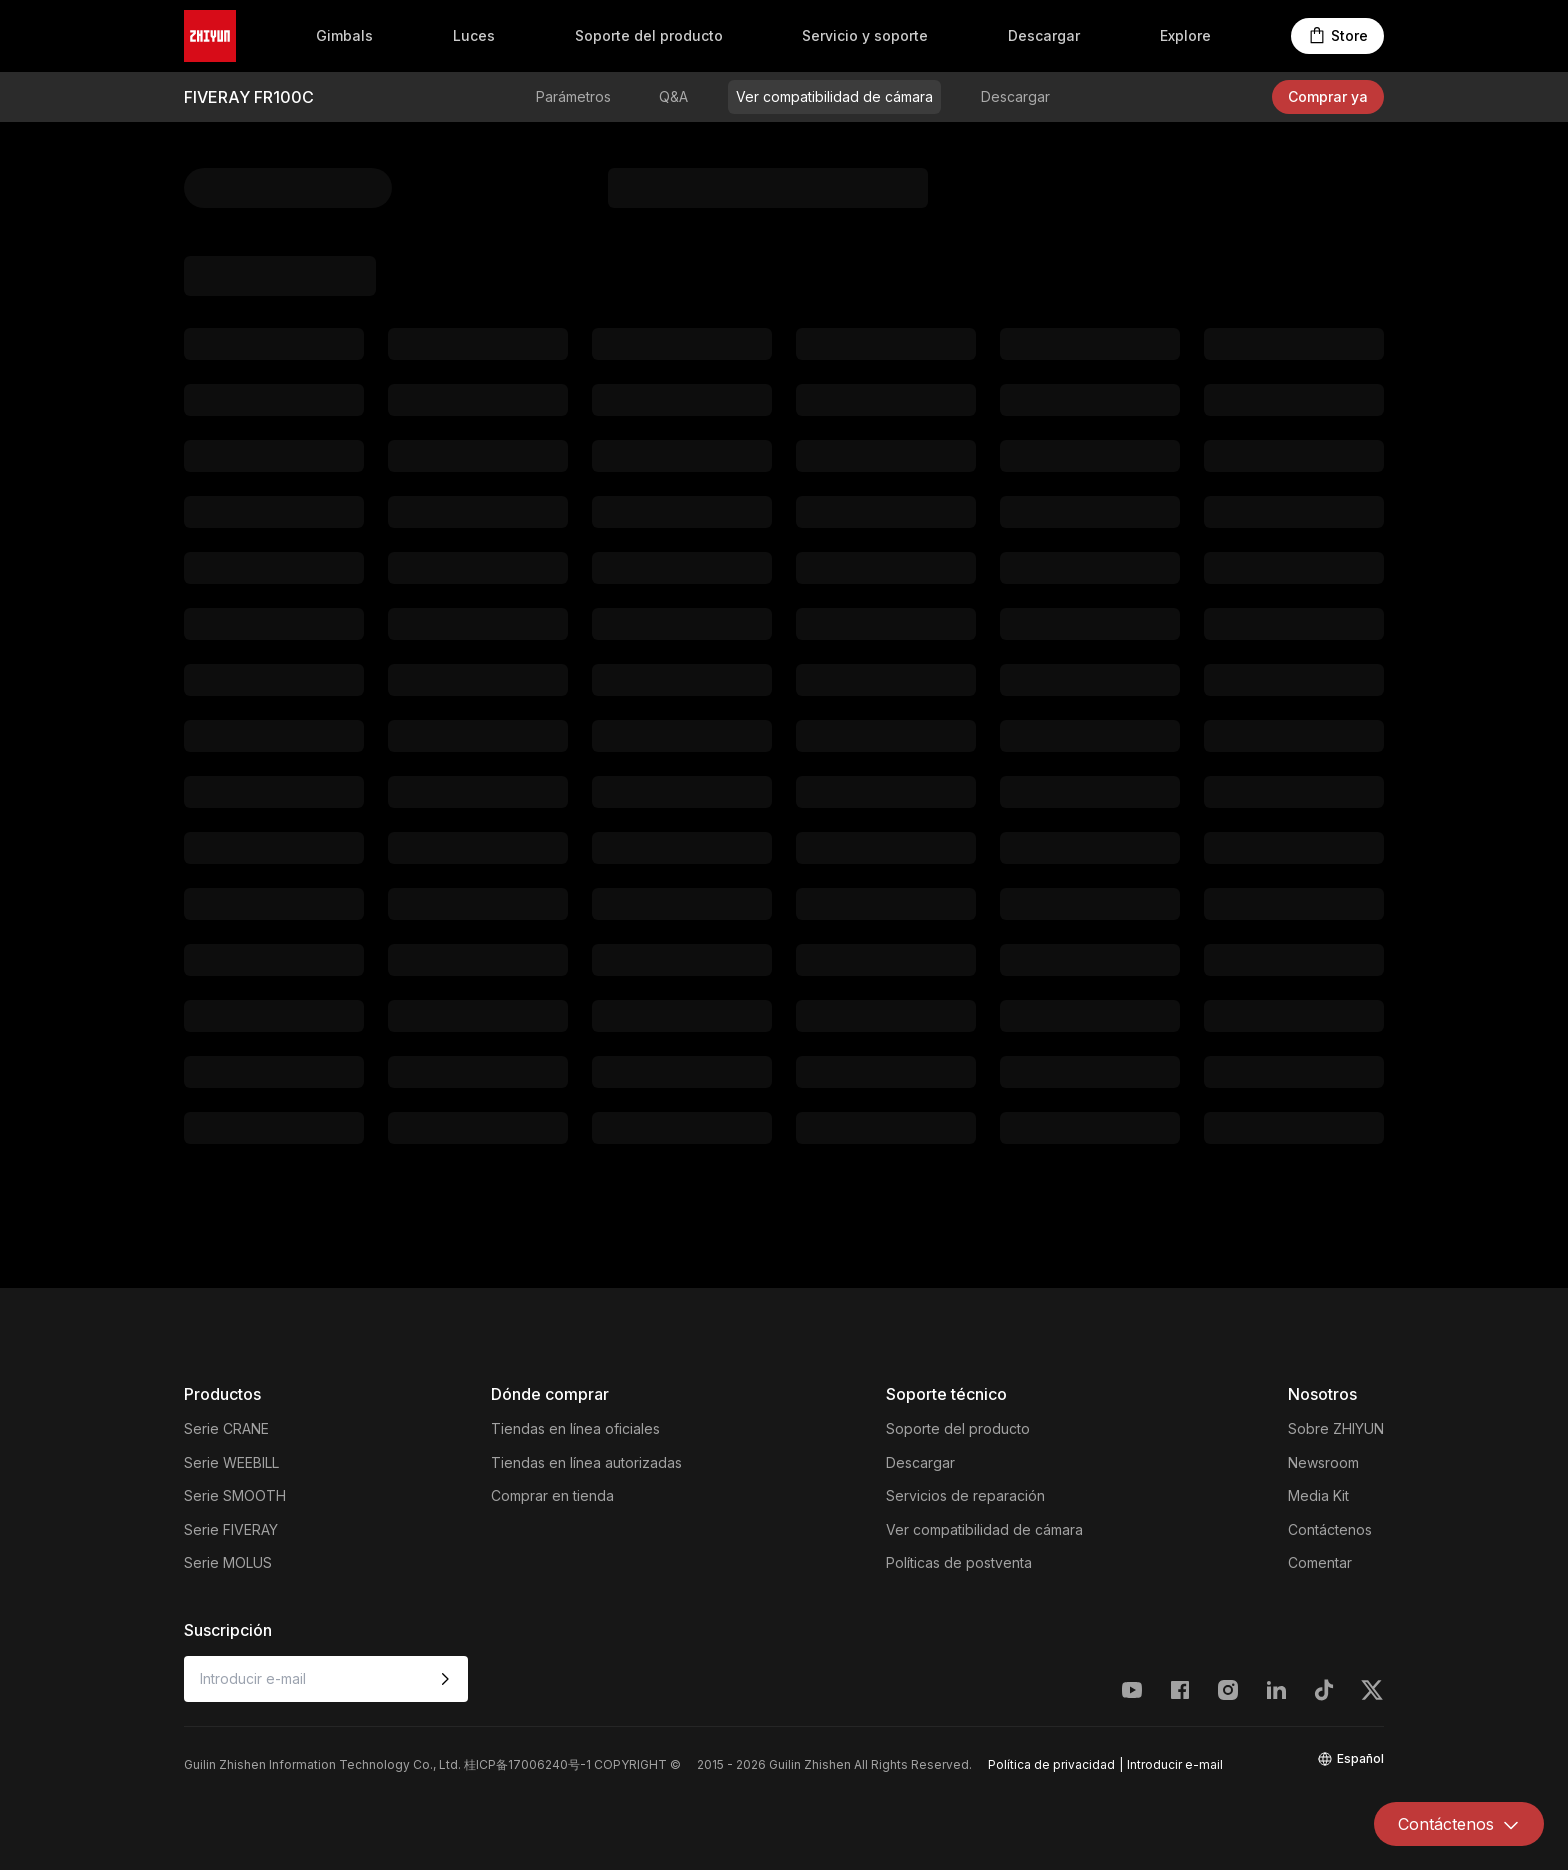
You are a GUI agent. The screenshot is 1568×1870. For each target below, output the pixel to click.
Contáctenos (1330, 1529)
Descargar (1044, 35)
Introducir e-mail (1175, 1764)
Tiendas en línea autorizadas (586, 1462)
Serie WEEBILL (231, 1462)
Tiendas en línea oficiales (575, 1428)
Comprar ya (1328, 96)
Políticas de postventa (959, 1562)
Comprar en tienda (552, 1495)
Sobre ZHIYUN (1336, 1428)
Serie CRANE (226, 1428)
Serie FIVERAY (231, 1529)
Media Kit (1318, 1495)
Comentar (1320, 1562)
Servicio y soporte (865, 35)
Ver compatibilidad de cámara (834, 96)
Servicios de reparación (965, 1495)
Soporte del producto (649, 35)
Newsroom (1323, 1462)
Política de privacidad (1051, 1764)
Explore (1185, 35)
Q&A (673, 96)
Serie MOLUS (228, 1562)
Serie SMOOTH (235, 1495)
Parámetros (573, 96)
